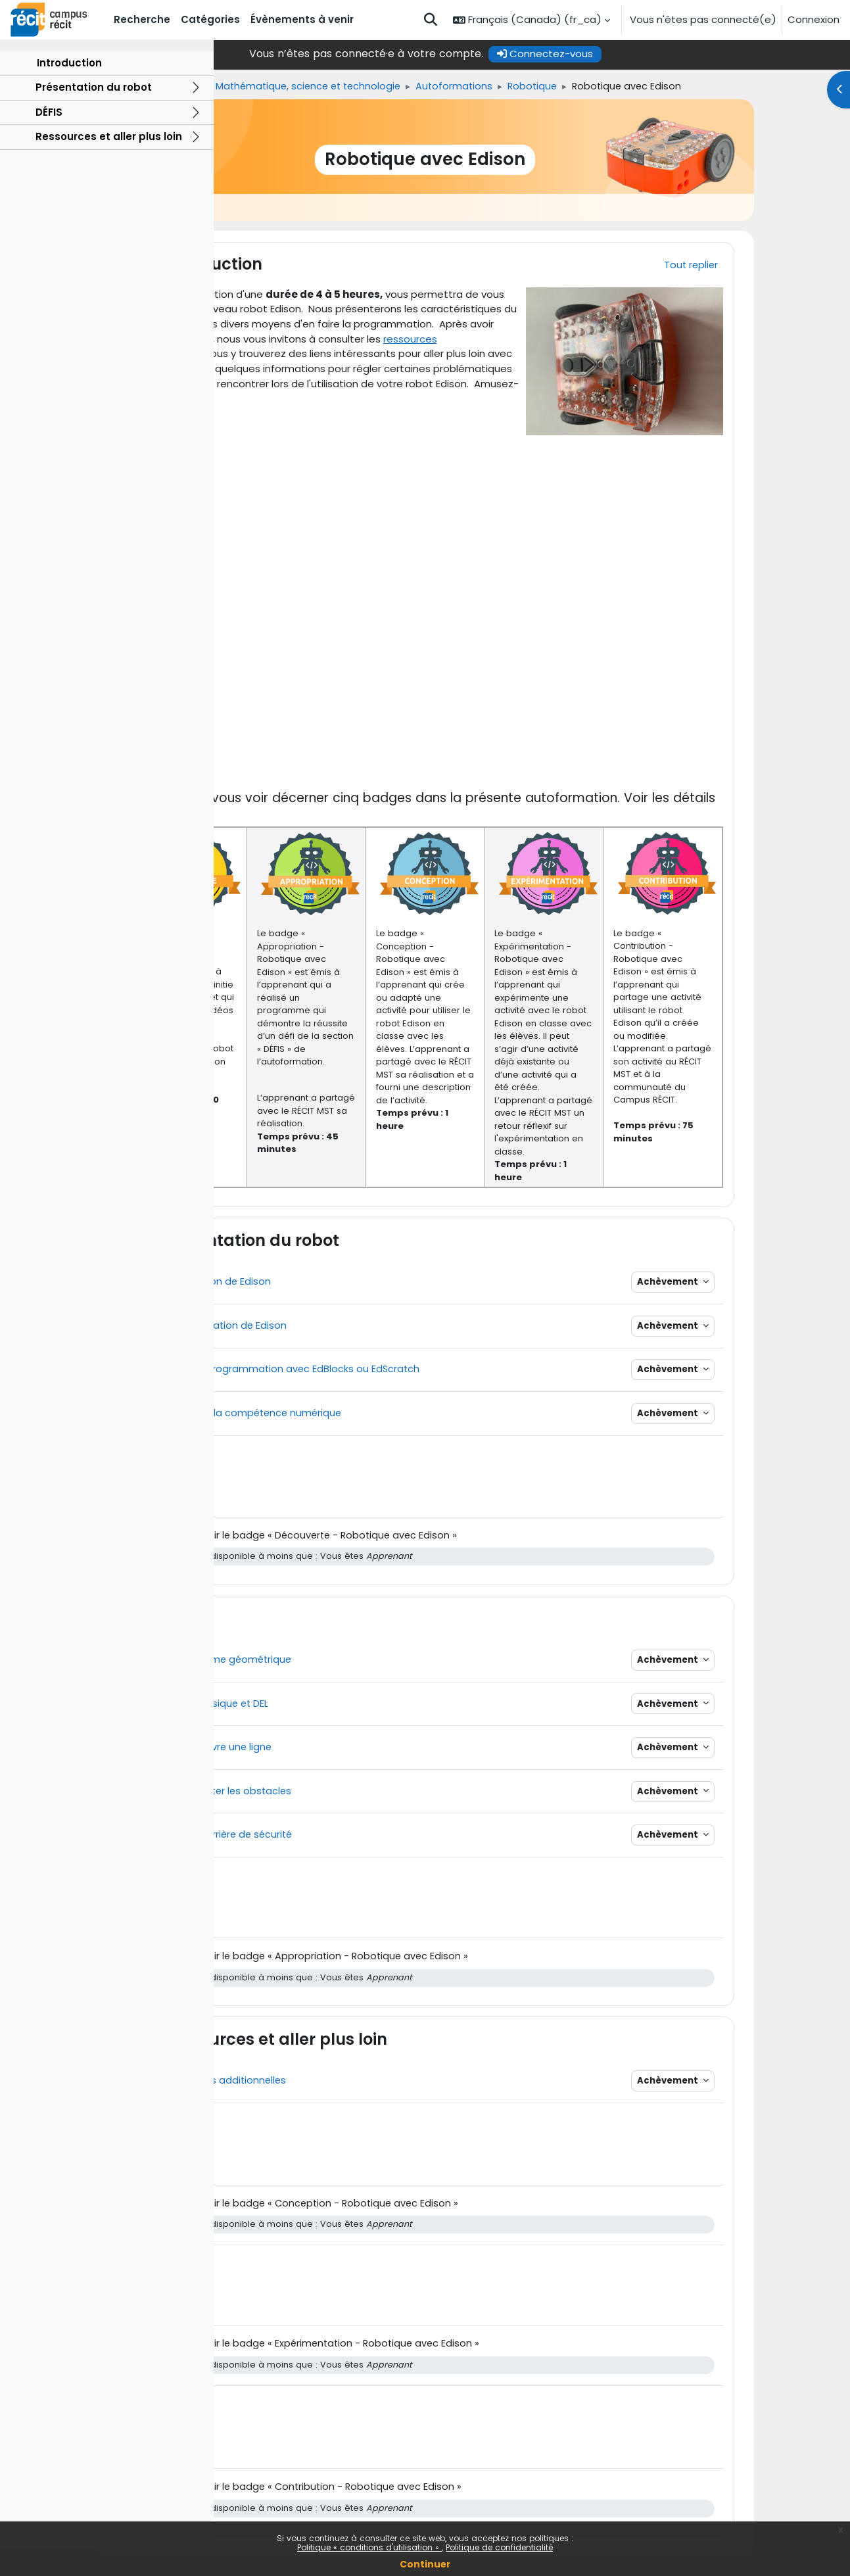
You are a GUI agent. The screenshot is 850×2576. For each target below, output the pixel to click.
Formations (297, 86)
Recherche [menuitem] (142, 19)
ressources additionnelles (377, 353)
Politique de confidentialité (499, 2547)
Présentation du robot (93, 115)
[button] (430, 19)
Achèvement (759, 1291)
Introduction (69, 90)
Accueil (236, 86)
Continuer (425, 2564)
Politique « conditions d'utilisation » (369, 2547)
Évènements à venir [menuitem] (302, 19)
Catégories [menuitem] (210, 19)
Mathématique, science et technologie (436, 86)
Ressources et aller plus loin (108, 165)
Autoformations (587, 86)
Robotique (668, 86)
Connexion (813, 19)
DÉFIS (48, 140)
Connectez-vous (651, 53)
